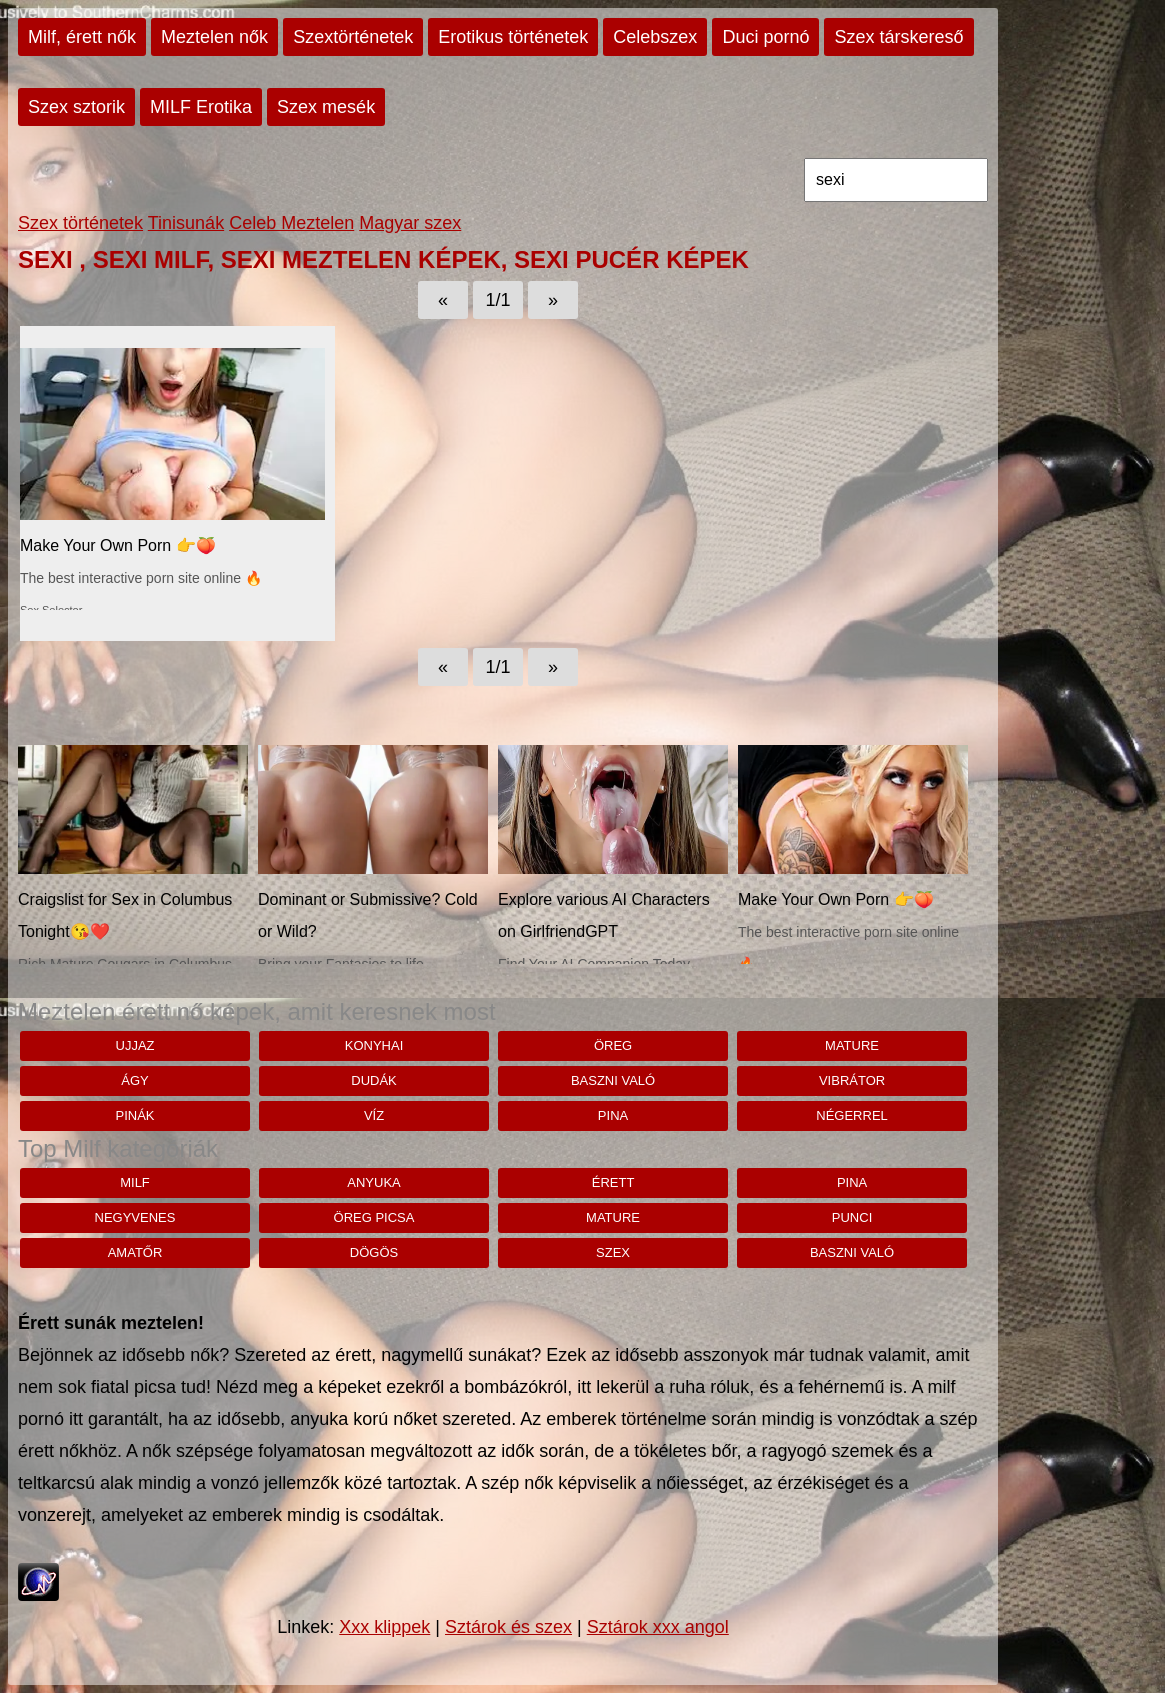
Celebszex (655, 37)
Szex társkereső (898, 37)
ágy (134, 1080)
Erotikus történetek (513, 37)
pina (613, 1115)
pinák (134, 1115)
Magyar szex (410, 223)
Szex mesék (326, 107)
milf (135, 1182)
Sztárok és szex (508, 1627)
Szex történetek (80, 223)
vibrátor (852, 1080)
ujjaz (135, 1045)
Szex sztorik (76, 107)
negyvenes (135, 1217)
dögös (374, 1252)
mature (852, 1045)
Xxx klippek (384, 1627)
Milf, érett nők (82, 37)
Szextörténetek (353, 37)
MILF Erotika (201, 107)
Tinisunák (186, 223)
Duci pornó (765, 37)
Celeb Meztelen (291, 223)
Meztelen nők (214, 37)
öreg (613, 1045)
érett (613, 1182)
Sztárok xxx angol (658, 1627)
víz (374, 1115)
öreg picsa (374, 1217)
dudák (374, 1080)
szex (613, 1252)
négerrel (852, 1115)
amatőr (135, 1252)
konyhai (374, 1045)
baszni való (613, 1080)
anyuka (373, 1182)
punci (852, 1217)
